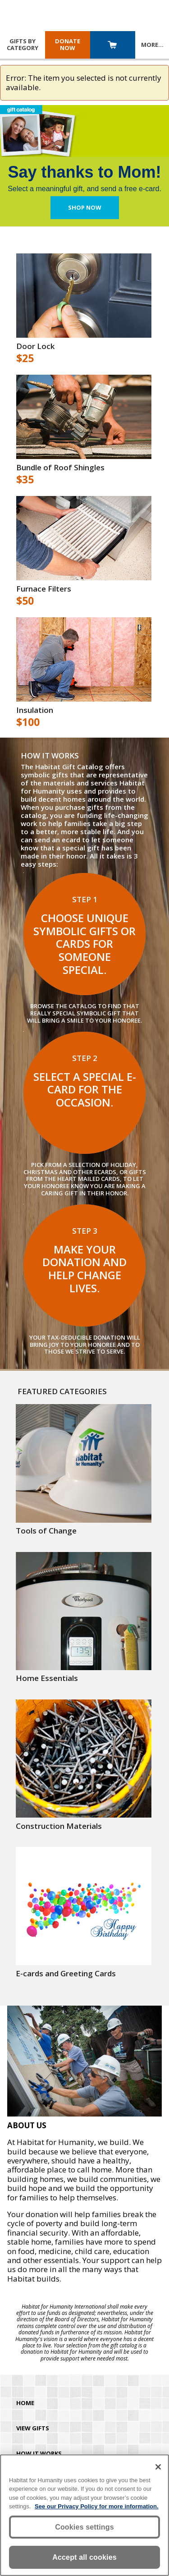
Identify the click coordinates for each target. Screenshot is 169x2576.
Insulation (34, 710)
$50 (25, 601)
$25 (25, 358)
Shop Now (84, 207)
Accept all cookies (84, 2557)
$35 (25, 479)
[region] (84, 2515)
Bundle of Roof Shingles (60, 467)
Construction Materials (59, 1826)
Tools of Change (46, 1530)
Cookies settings (84, 2527)
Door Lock (35, 346)
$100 (28, 722)
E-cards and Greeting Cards (66, 1973)
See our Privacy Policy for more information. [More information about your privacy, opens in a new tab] (97, 2506)
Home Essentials (47, 1678)
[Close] (158, 2467)
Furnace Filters (43, 588)
